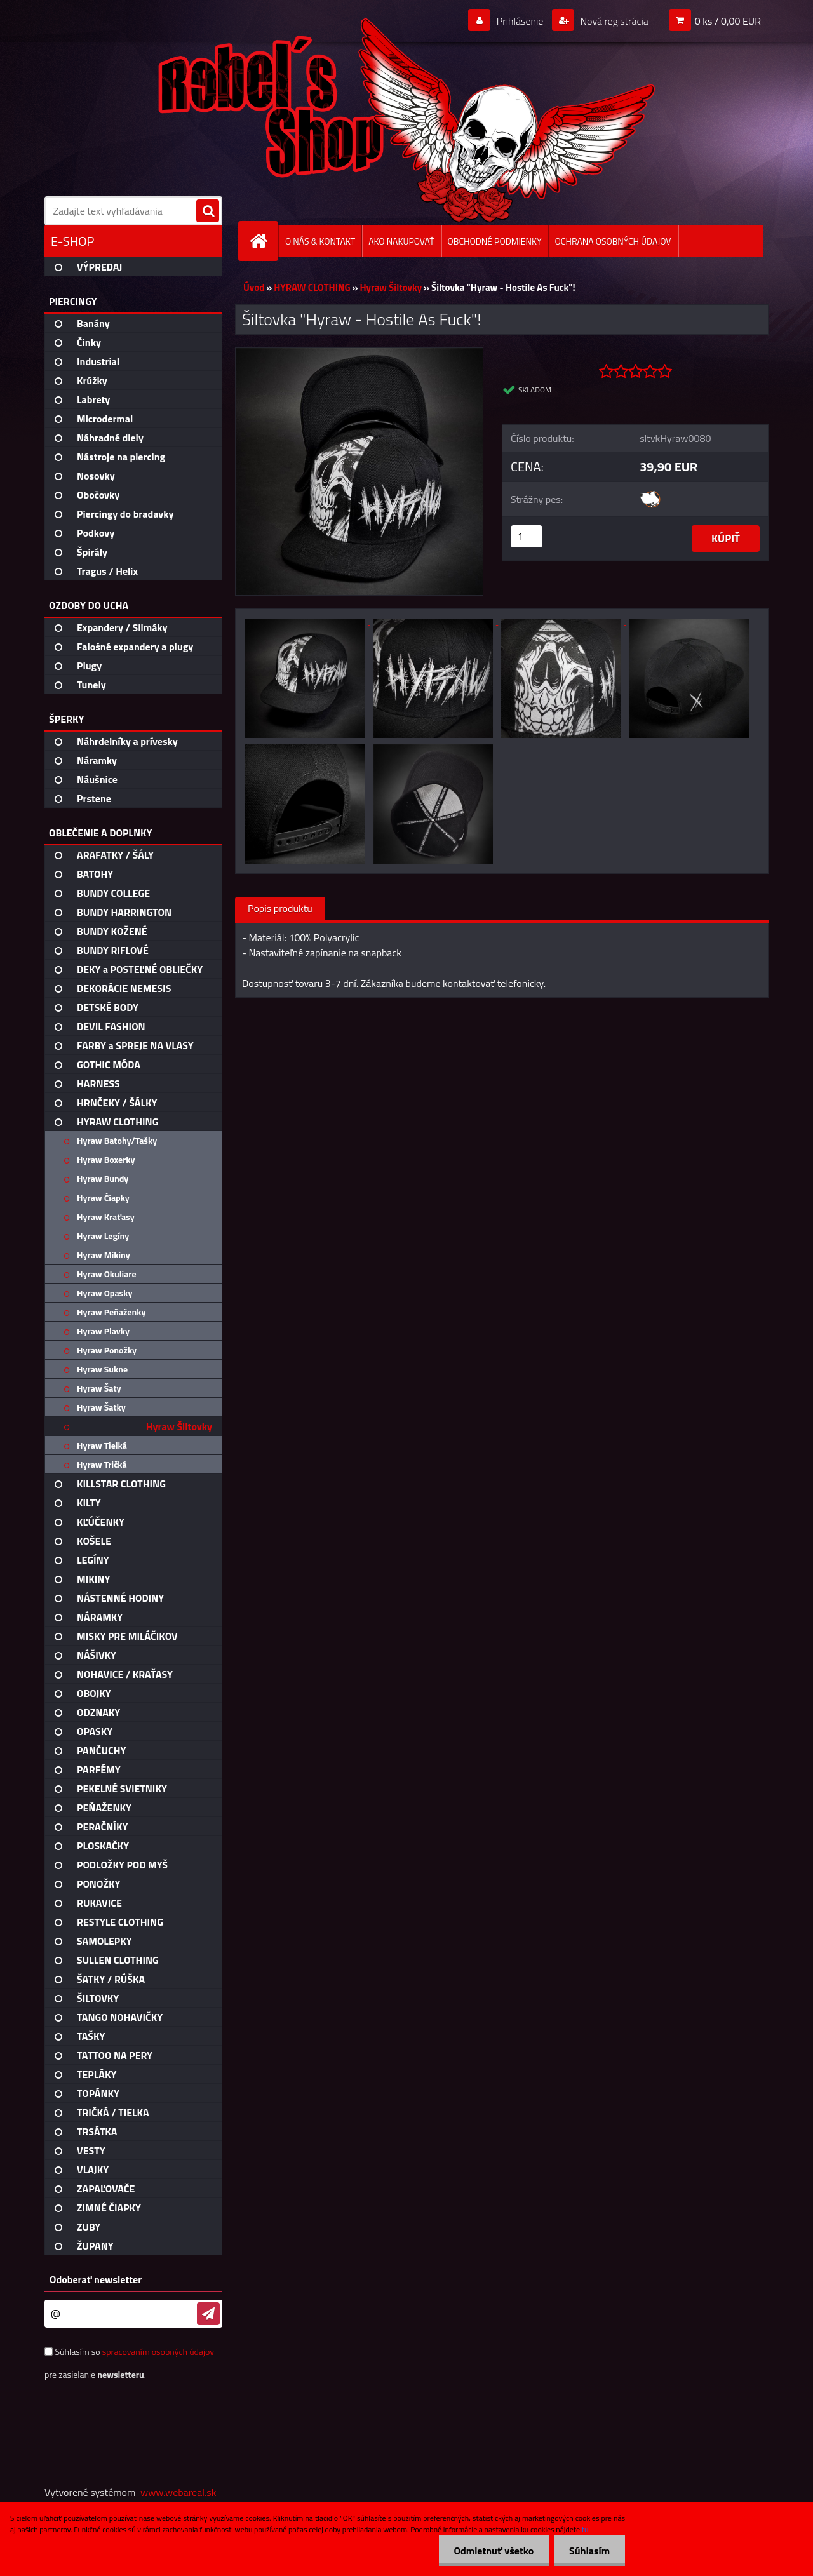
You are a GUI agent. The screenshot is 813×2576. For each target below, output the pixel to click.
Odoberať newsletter (96, 2279)
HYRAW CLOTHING (312, 287)
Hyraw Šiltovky (390, 287)
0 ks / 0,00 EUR (728, 21)
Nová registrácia (613, 21)
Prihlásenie (520, 21)
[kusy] (526, 536)
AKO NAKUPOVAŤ (401, 241)
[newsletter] (208, 2313)
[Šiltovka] (359, 353)
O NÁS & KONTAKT (320, 241)
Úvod (253, 287)
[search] (207, 211)
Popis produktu (280, 908)
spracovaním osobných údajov (158, 2351)
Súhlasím (588, 2550)
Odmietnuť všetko (492, 2550)
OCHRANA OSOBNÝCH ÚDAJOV (613, 241)
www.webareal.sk (178, 2492)
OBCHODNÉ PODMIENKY (495, 241)
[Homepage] (263, 241)
